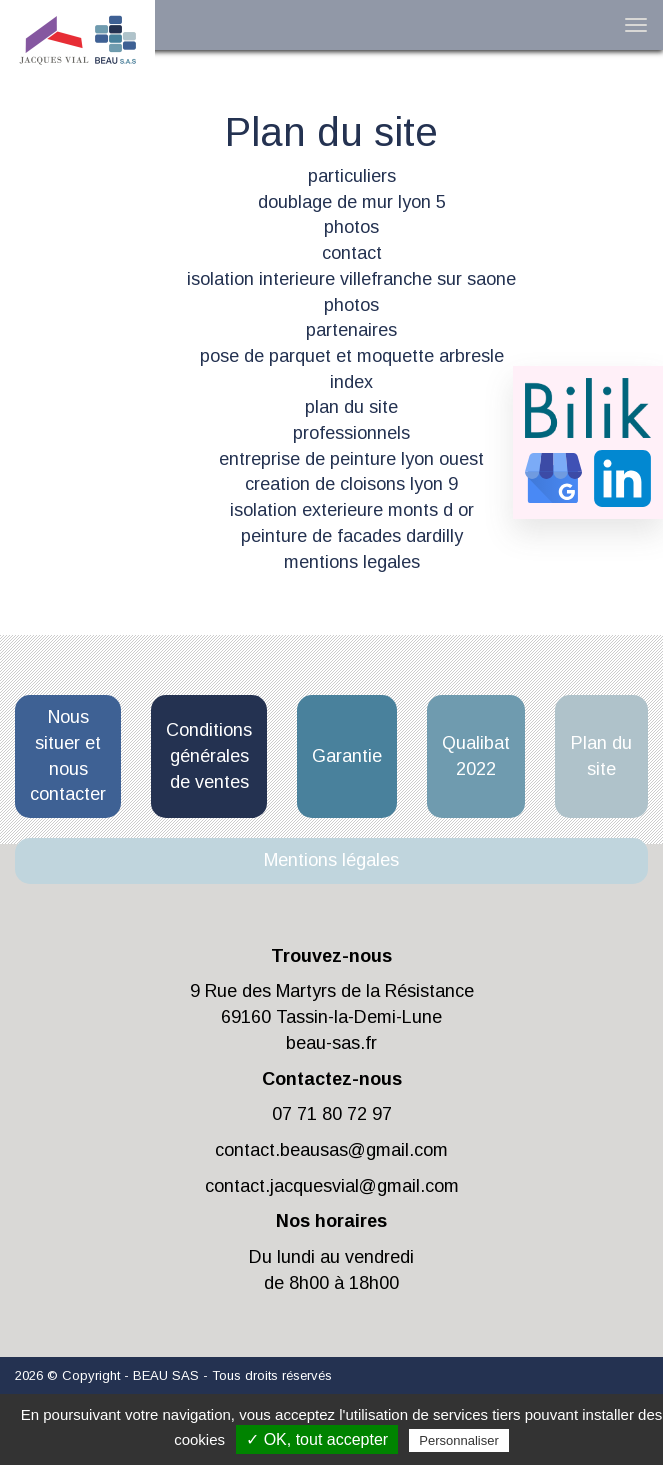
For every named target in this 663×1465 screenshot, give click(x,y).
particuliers (352, 176)
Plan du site (601, 756)
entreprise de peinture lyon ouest (351, 459)
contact (352, 253)
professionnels (351, 433)
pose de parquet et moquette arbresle (352, 356)
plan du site (351, 407)
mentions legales (352, 562)
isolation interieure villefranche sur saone (351, 279)
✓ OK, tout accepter (317, 1439)
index (351, 382)
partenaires (351, 330)
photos (351, 227)
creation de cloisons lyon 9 (351, 484)
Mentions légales (331, 860)
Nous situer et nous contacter (68, 755)
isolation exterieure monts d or (352, 510)
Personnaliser (459, 1440)
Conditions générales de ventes (209, 755)
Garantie (347, 756)
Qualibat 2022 (476, 756)
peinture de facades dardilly (352, 536)
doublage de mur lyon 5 (352, 202)
